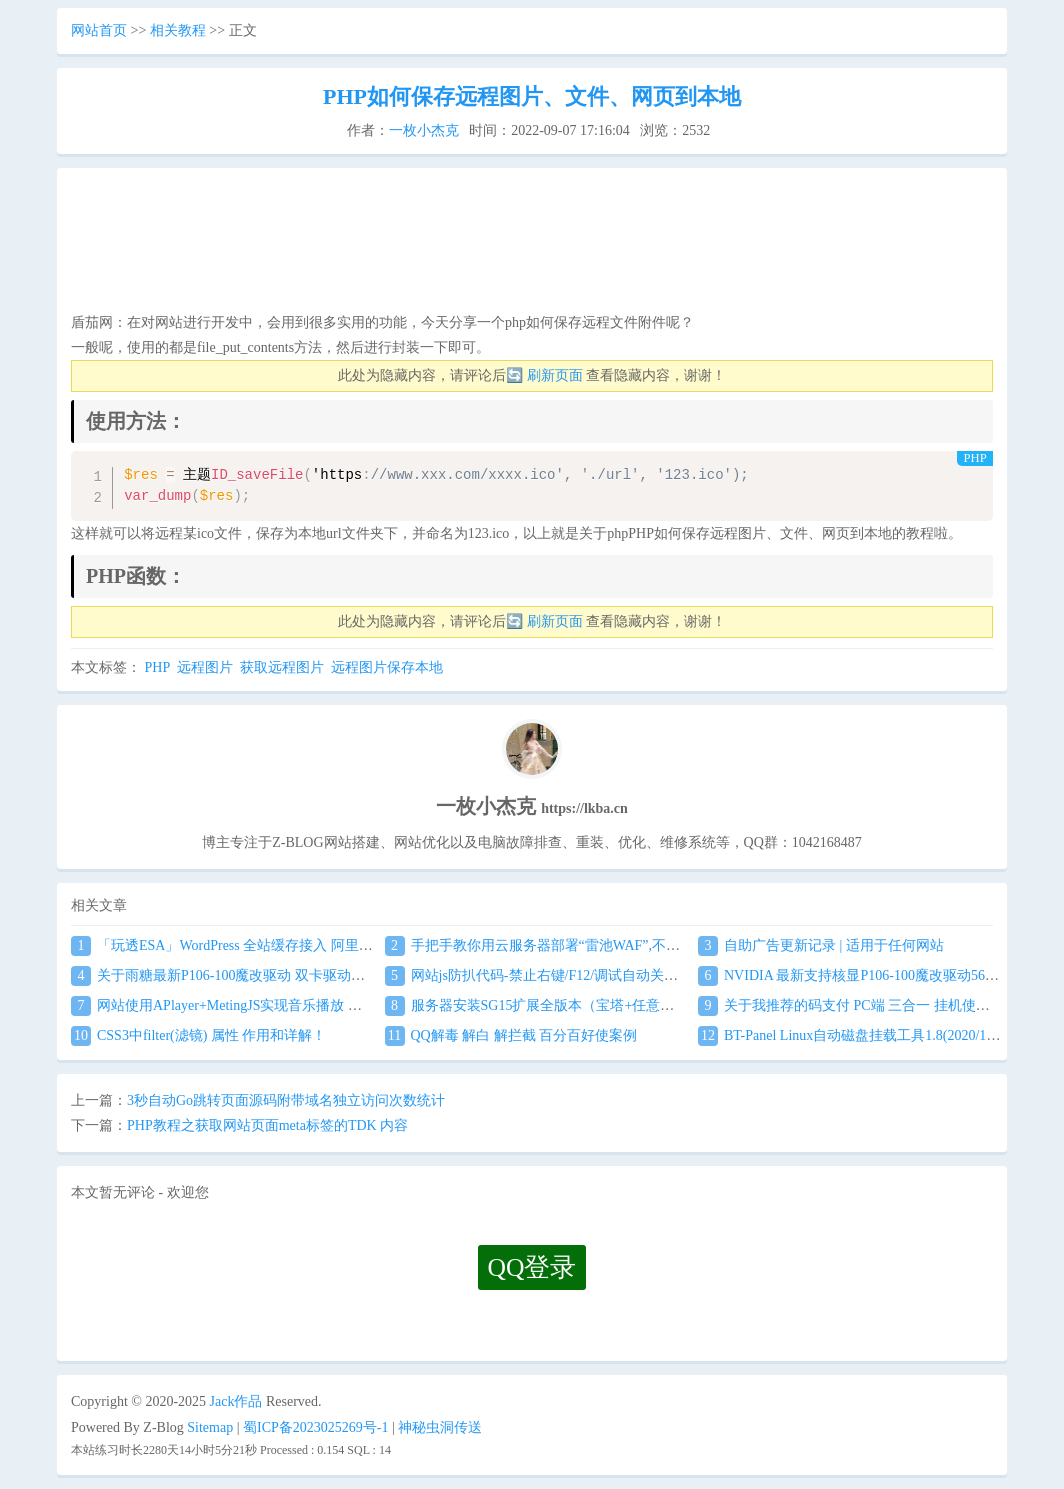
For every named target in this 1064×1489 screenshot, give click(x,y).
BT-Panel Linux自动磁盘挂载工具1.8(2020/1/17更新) (867, 1035)
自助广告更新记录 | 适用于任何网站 (821, 945)
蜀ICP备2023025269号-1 (315, 1427)
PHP (157, 667)
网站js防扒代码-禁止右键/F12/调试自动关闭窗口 (546, 975)
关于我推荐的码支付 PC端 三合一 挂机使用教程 (858, 1005)
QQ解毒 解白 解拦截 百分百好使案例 (511, 1035)
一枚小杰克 (424, 130)
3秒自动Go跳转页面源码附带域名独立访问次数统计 (286, 1100)
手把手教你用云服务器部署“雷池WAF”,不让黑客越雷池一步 (582, 945)
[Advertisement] (532, 246)
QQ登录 (532, 1267)
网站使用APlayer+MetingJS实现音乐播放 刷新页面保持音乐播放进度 (293, 1005)
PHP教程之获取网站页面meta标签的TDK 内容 (267, 1125)
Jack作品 (236, 1401)
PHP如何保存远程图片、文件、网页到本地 (532, 96)
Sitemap (210, 1427)
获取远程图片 (282, 667)
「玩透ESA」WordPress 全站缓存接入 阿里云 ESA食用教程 (265, 945)
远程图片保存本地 (387, 667)
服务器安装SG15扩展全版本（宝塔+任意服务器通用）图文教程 (593, 1005)
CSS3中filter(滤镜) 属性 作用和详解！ (198, 1035)
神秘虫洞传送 (440, 1427)
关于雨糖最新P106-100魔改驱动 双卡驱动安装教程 (239, 975)
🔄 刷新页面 (544, 375)
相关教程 (178, 30)
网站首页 (99, 30)
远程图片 (205, 667)
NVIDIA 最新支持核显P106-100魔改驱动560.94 (853, 975)
